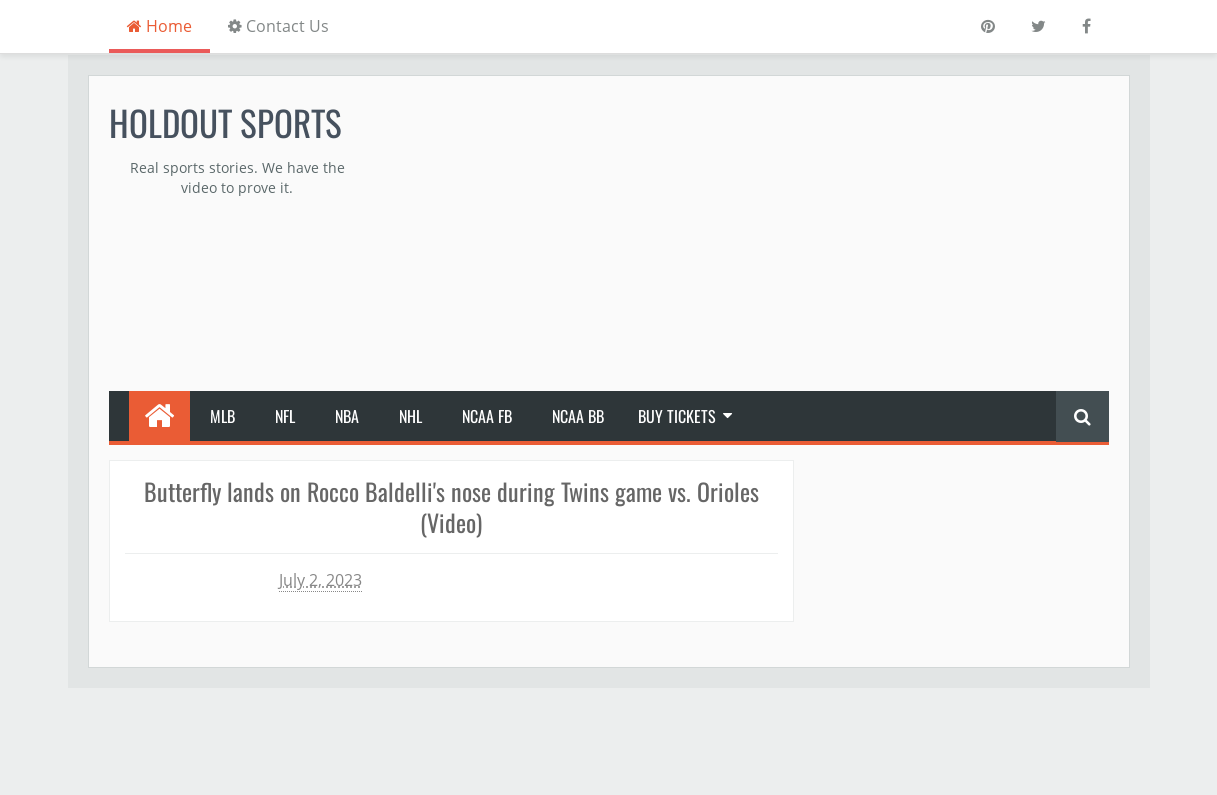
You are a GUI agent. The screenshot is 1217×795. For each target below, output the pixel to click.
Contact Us (278, 26)
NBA (347, 416)
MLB (222, 416)
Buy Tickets (677, 416)
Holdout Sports (225, 122)
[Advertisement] (745, 236)
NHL (410, 416)
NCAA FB (487, 416)
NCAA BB (578, 416)
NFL (285, 416)
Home (159, 26)
